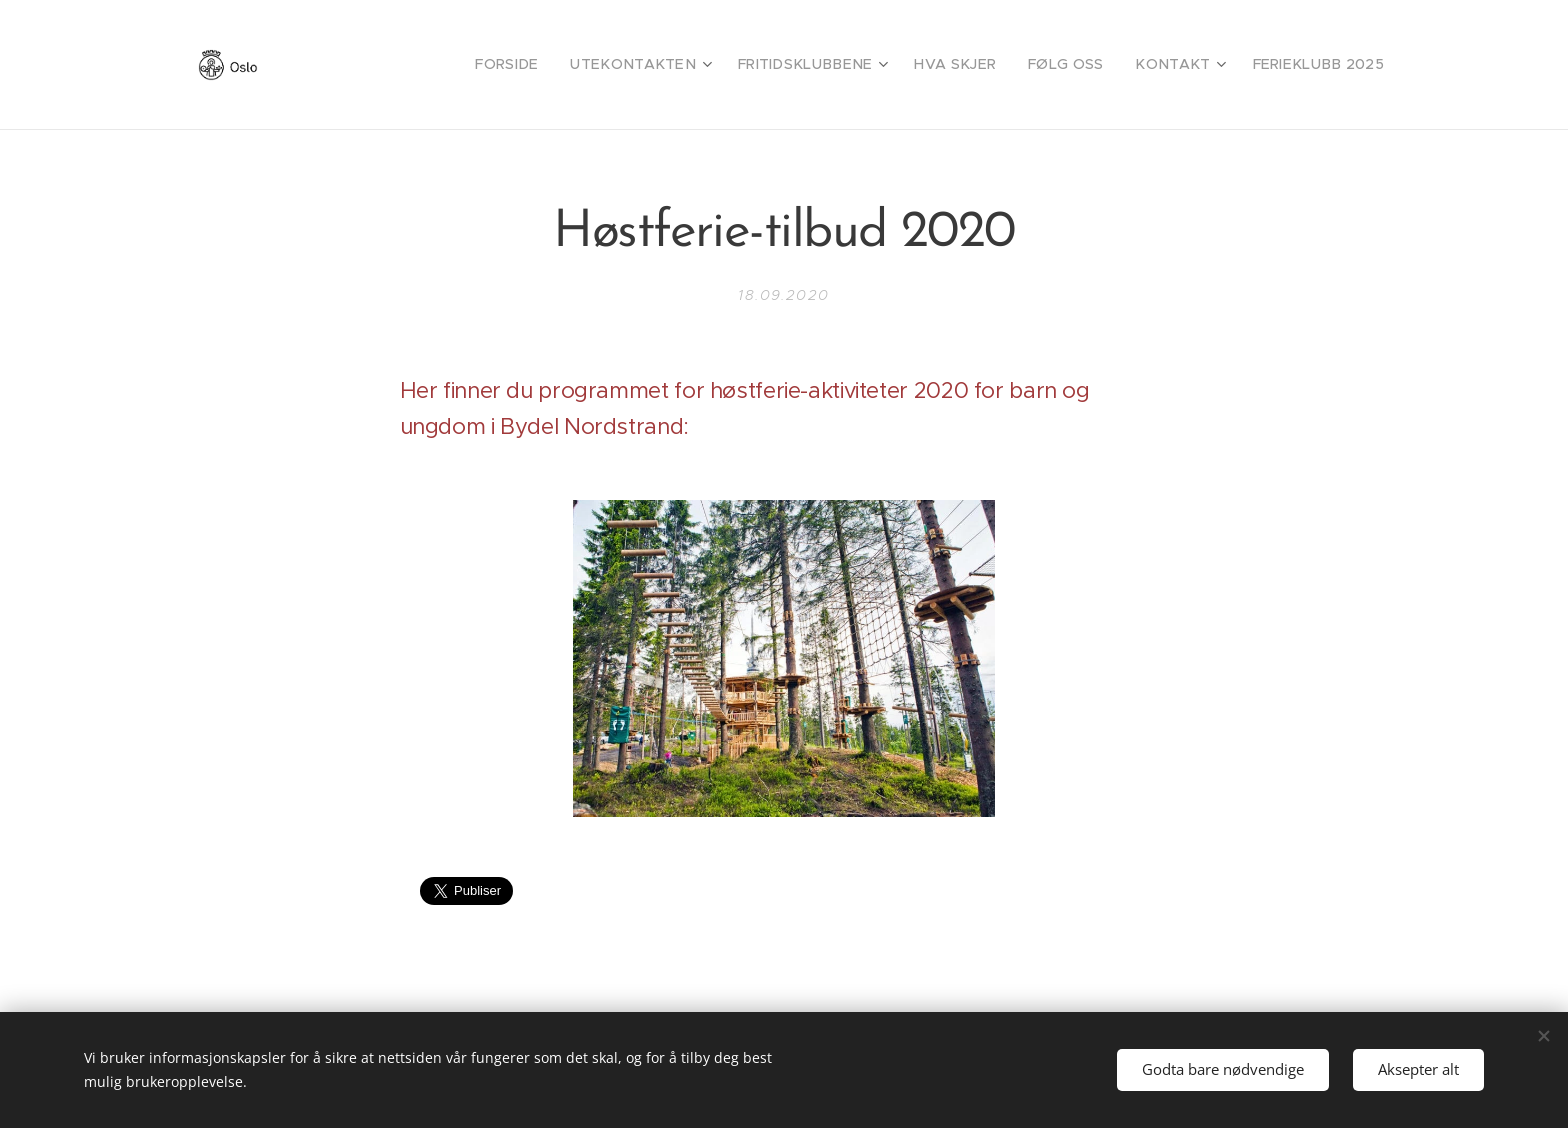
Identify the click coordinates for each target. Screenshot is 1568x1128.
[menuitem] (576, 65)
